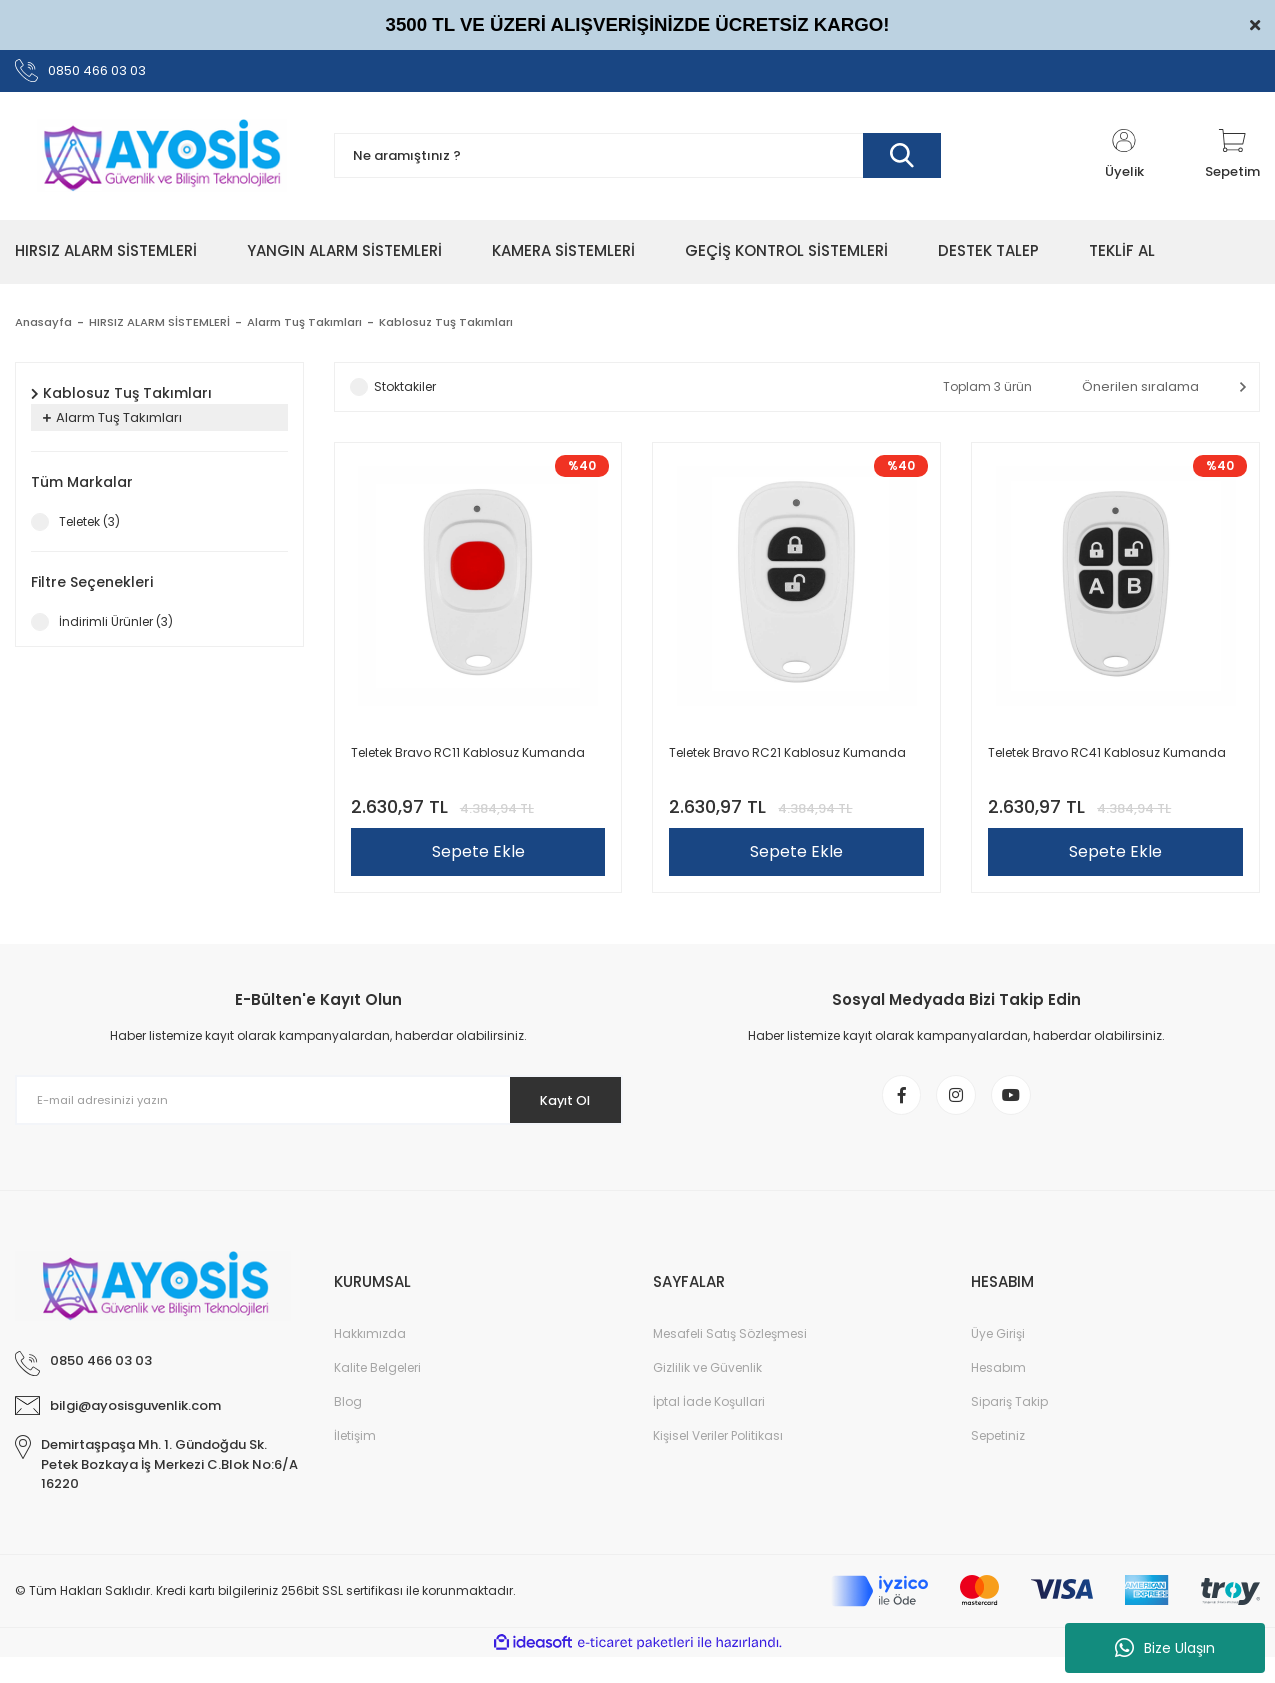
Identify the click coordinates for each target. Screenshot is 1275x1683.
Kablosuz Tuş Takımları (457, 328)
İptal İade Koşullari (709, 1428)
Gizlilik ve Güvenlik (707, 1394)
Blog (348, 1428)
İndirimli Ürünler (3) (116, 628)
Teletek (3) (89, 528)
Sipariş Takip (1009, 1428)
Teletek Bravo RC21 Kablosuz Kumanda (787, 759)
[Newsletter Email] (319, 1116)
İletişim (355, 1462)
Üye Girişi (998, 1360)
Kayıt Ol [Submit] (555, 1116)
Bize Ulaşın (1165, 1648)
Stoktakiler (405, 392)
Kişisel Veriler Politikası (718, 1462)
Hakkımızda (370, 1360)
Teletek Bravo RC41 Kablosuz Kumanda (1107, 759)
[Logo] (159, 161)
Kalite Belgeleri (377, 1394)
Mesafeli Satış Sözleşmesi (730, 1360)
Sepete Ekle (478, 858)
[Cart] (1232, 162)
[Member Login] (1124, 162)
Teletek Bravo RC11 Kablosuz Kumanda (468, 759)
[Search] (638, 162)
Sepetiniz (998, 1462)
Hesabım (998, 1394)
